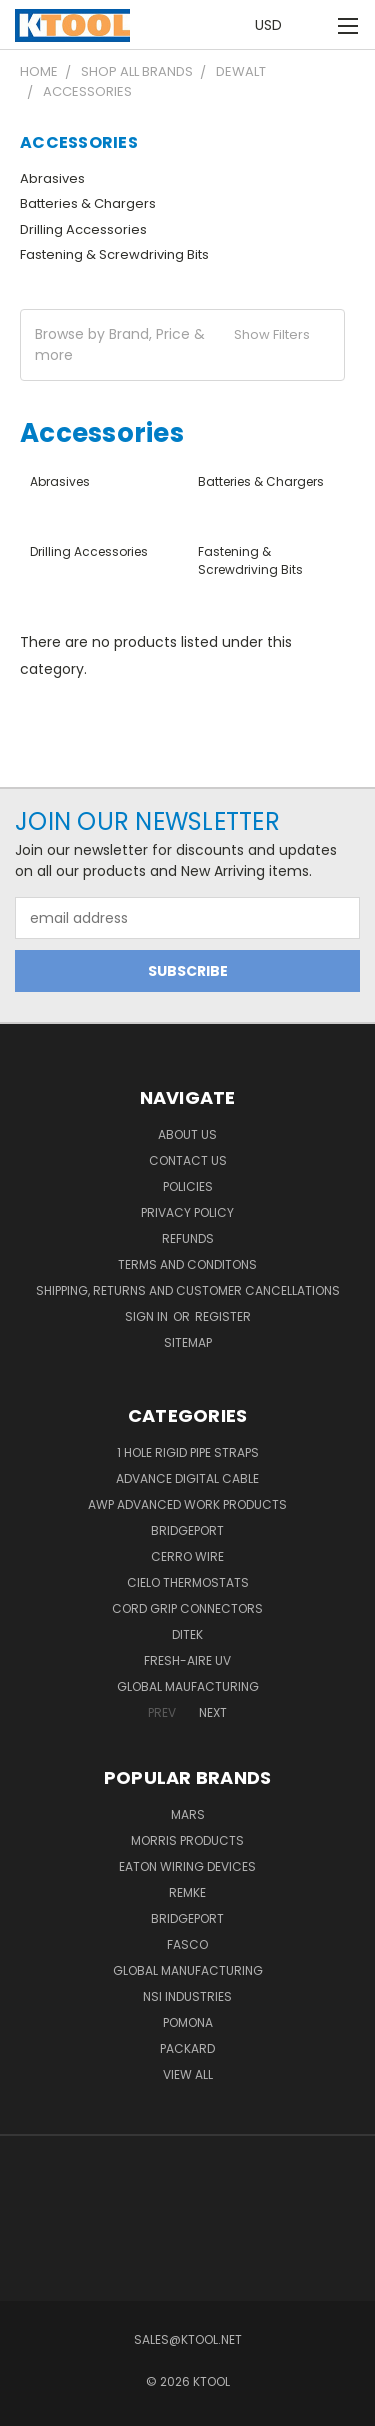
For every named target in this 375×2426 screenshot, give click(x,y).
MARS (188, 1814)
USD (274, 25)
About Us (187, 1134)
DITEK (187, 1634)
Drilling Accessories (83, 229)
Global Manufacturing (188, 1970)
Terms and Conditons (187, 1264)
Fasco (187, 1944)
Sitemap (188, 1342)
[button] (182, 345)
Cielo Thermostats (188, 1582)
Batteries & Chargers (88, 203)
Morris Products (187, 1840)
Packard (187, 2048)
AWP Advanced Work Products (187, 1504)
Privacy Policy (187, 1212)
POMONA (188, 2022)
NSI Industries (187, 1996)
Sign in (148, 1316)
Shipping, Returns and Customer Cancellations (188, 1290)
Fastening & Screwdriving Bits (114, 254)
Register (223, 1316)
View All (188, 2074)
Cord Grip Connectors (187, 1608)
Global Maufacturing (188, 1686)
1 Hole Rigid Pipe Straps (188, 1452)
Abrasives (52, 178)
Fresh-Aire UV (187, 1660)
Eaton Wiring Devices (187, 1866)
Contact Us (188, 1160)
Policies (188, 1186)
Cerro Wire (187, 1556)
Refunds (188, 1238)
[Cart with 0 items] (315, 25)
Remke (187, 1892)
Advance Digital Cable (187, 1478)
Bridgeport (187, 1530)
